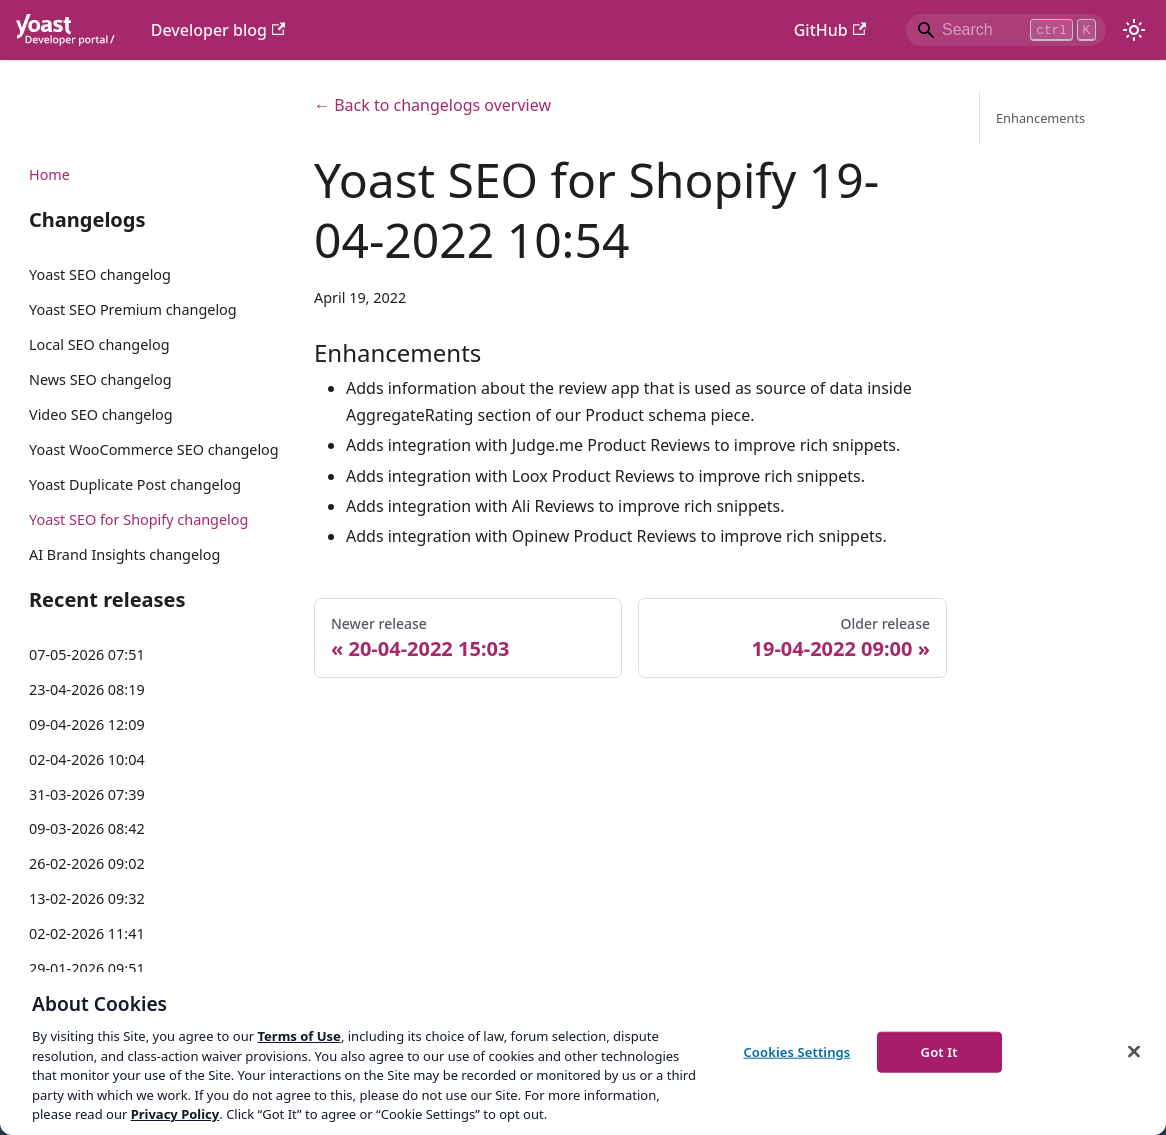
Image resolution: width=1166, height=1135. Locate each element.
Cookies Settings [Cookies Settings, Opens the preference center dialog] (796, 1051)
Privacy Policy (175, 1114)
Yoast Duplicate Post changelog (135, 484)
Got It (939, 1051)
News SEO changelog (100, 379)
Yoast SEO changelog (100, 274)
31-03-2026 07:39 (87, 794)
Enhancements (1040, 118)
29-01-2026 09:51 (87, 968)
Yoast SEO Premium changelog (133, 309)
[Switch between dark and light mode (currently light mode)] (1134, 30)
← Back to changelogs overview (432, 105)
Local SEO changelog (99, 344)
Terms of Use (298, 1036)
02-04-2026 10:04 (87, 759)
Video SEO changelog (101, 414)
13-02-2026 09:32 (87, 898)
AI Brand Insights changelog (124, 554)
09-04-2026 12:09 (87, 724)
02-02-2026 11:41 (87, 933)
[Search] (1006, 30)
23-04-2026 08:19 (87, 689)
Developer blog (218, 30)
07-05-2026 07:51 (87, 654)
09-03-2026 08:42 (87, 828)
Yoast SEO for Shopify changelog (138, 519)
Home (49, 174)
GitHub (830, 30)
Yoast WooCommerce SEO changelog (154, 449)
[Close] (1134, 1051)
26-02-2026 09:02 (87, 863)
